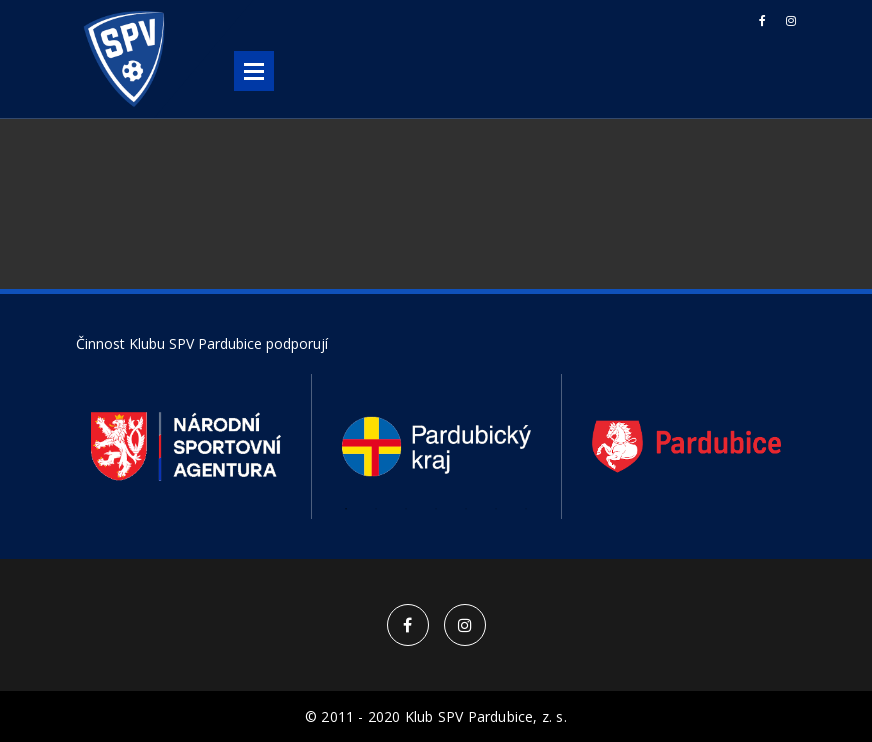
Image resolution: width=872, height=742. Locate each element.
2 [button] (376, 509)
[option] (186, 446)
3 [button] (406, 509)
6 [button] (496, 509)
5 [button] (466, 509)
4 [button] (436, 509)
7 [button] (526, 509)
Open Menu (254, 71)
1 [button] (346, 509)
